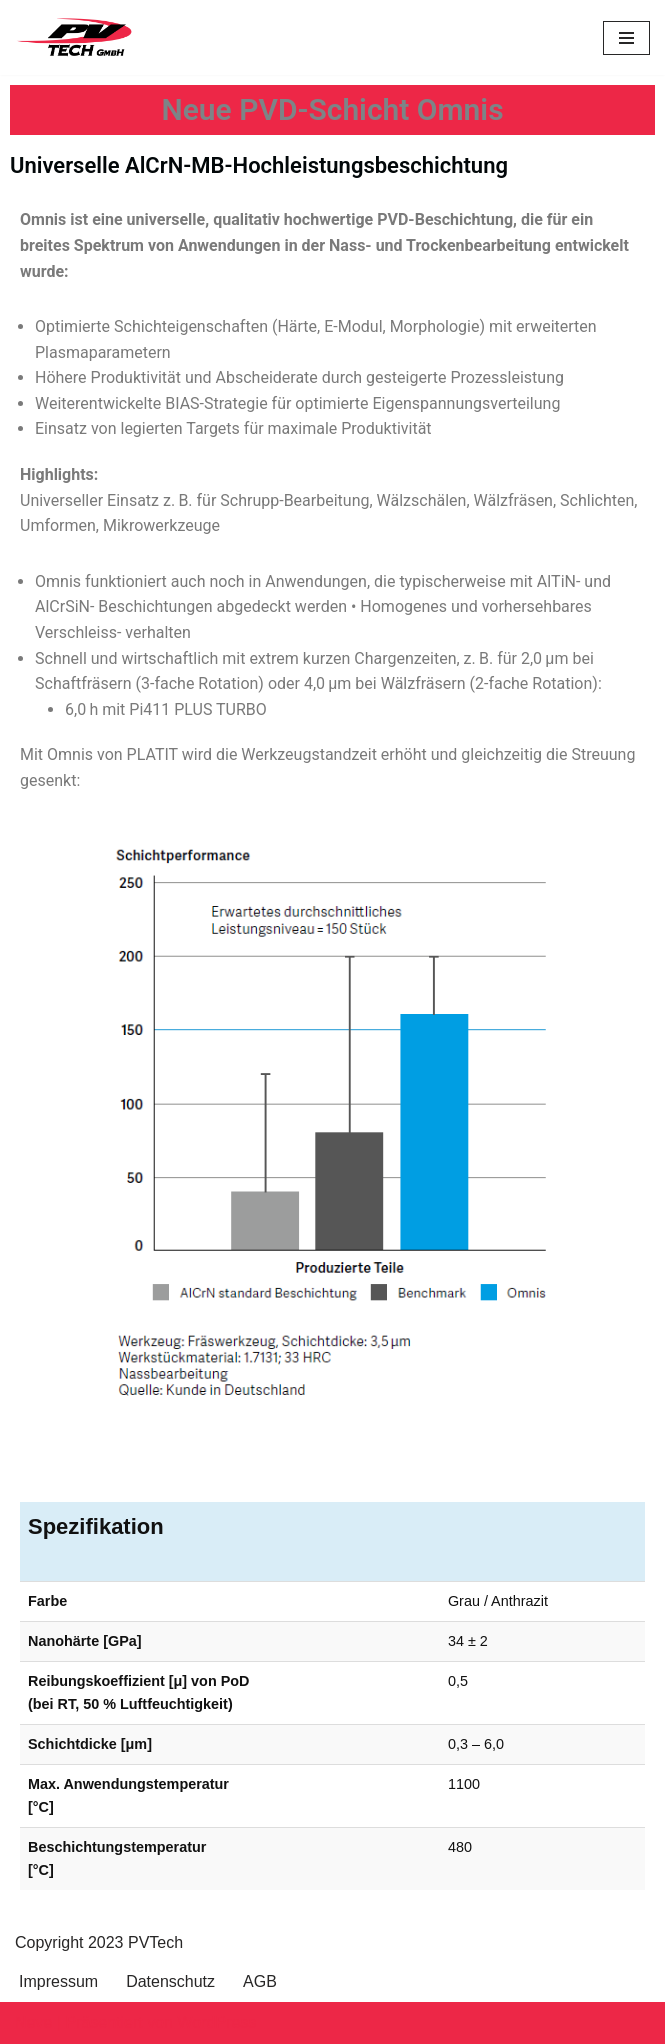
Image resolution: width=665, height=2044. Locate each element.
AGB (260, 1981)
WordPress (216, 2022)
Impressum (58, 1981)
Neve (33, 2022)
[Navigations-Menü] (626, 38)
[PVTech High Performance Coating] (75, 37)
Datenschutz (170, 1981)
